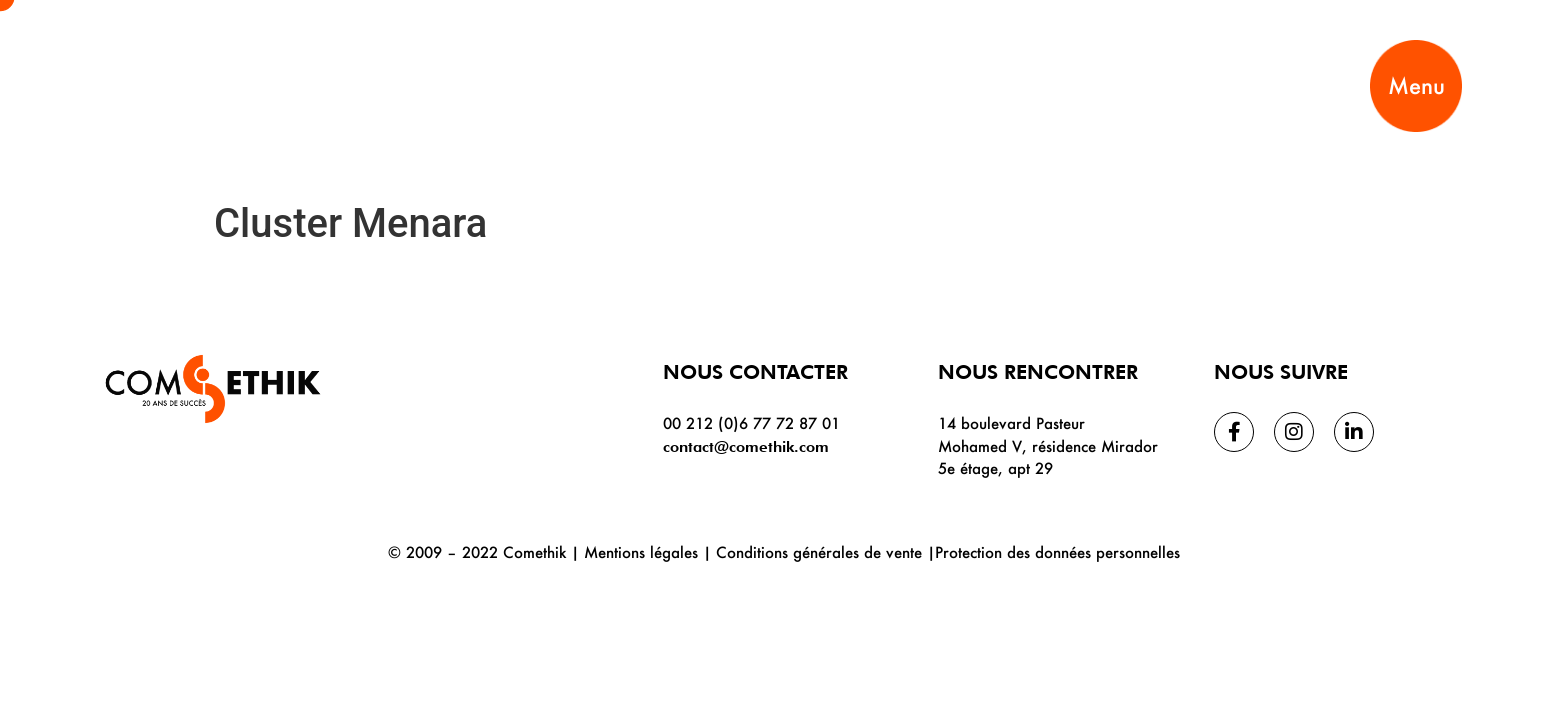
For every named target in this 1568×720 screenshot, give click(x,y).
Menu (1416, 85)
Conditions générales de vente (819, 552)
